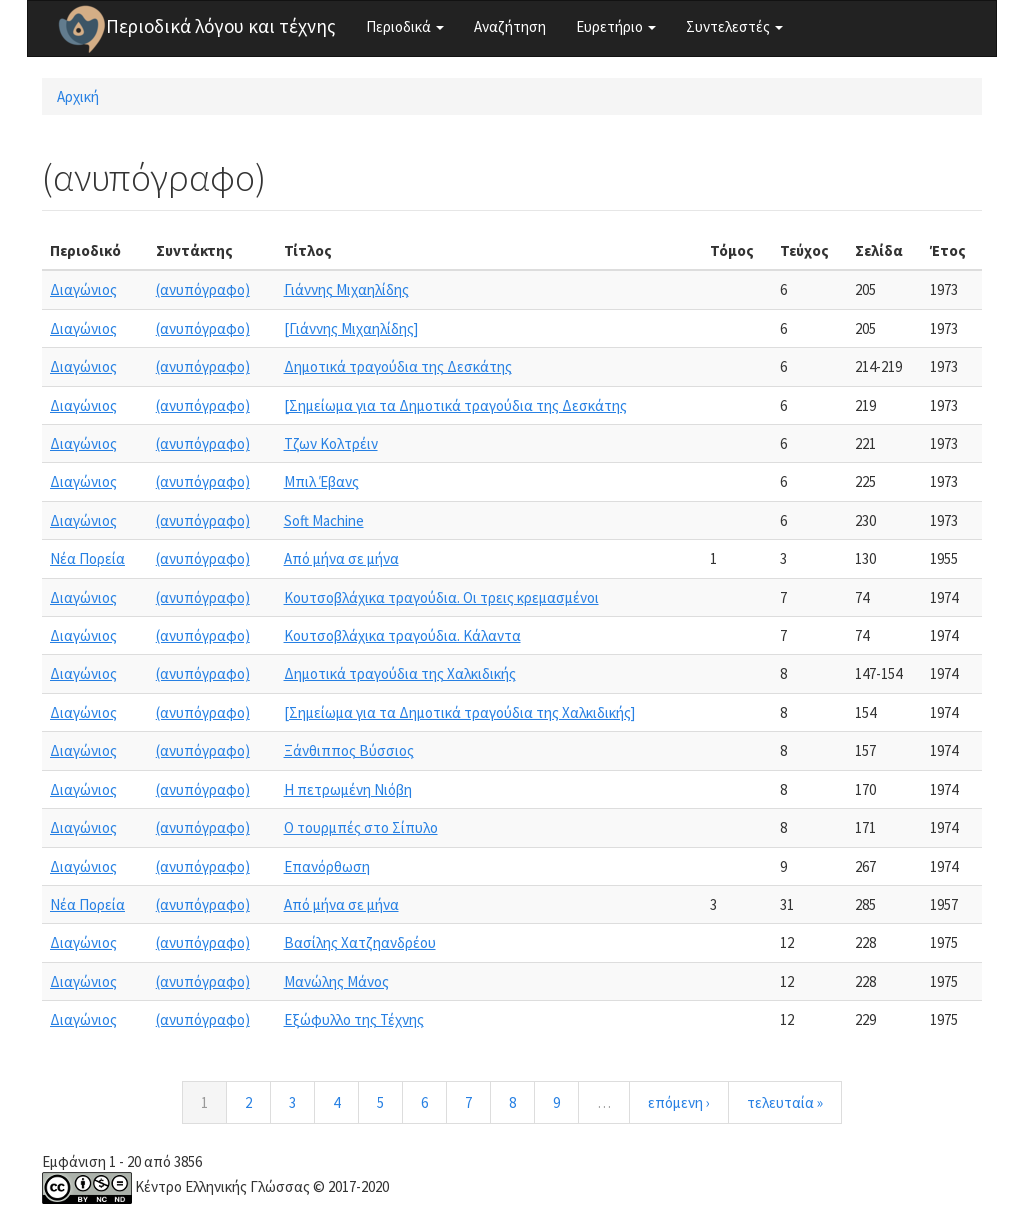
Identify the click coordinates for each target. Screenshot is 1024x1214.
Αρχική (78, 96)
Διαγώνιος (83, 289)
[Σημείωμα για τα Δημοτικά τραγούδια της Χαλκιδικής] (459, 712)
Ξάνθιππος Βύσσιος (349, 750)
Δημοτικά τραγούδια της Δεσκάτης (398, 366)
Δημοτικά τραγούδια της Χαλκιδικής (400, 673)
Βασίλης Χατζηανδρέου (360, 942)
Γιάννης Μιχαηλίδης (346, 289)
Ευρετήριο (616, 26)
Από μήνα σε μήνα (341, 558)
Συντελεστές (734, 26)
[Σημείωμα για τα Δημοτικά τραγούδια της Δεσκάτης (455, 405)
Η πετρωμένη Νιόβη (348, 789)
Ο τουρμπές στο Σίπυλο (361, 827)
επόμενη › (679, 1102)
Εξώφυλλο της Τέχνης (354, 1019)
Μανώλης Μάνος (336, 981)
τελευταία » (785, 1102)
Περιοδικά (405, 26)
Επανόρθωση (327, 866)
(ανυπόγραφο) (203, 289)
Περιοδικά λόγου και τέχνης (221, 26)
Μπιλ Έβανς (321, 481)
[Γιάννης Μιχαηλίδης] (351, 328)
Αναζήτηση (510, 26)
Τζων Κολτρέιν (331, 443)
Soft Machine (324, 520)
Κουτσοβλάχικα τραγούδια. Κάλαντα (402, 635)
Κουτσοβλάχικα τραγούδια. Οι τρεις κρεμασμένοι (441, 597)
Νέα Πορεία (87, 558)
